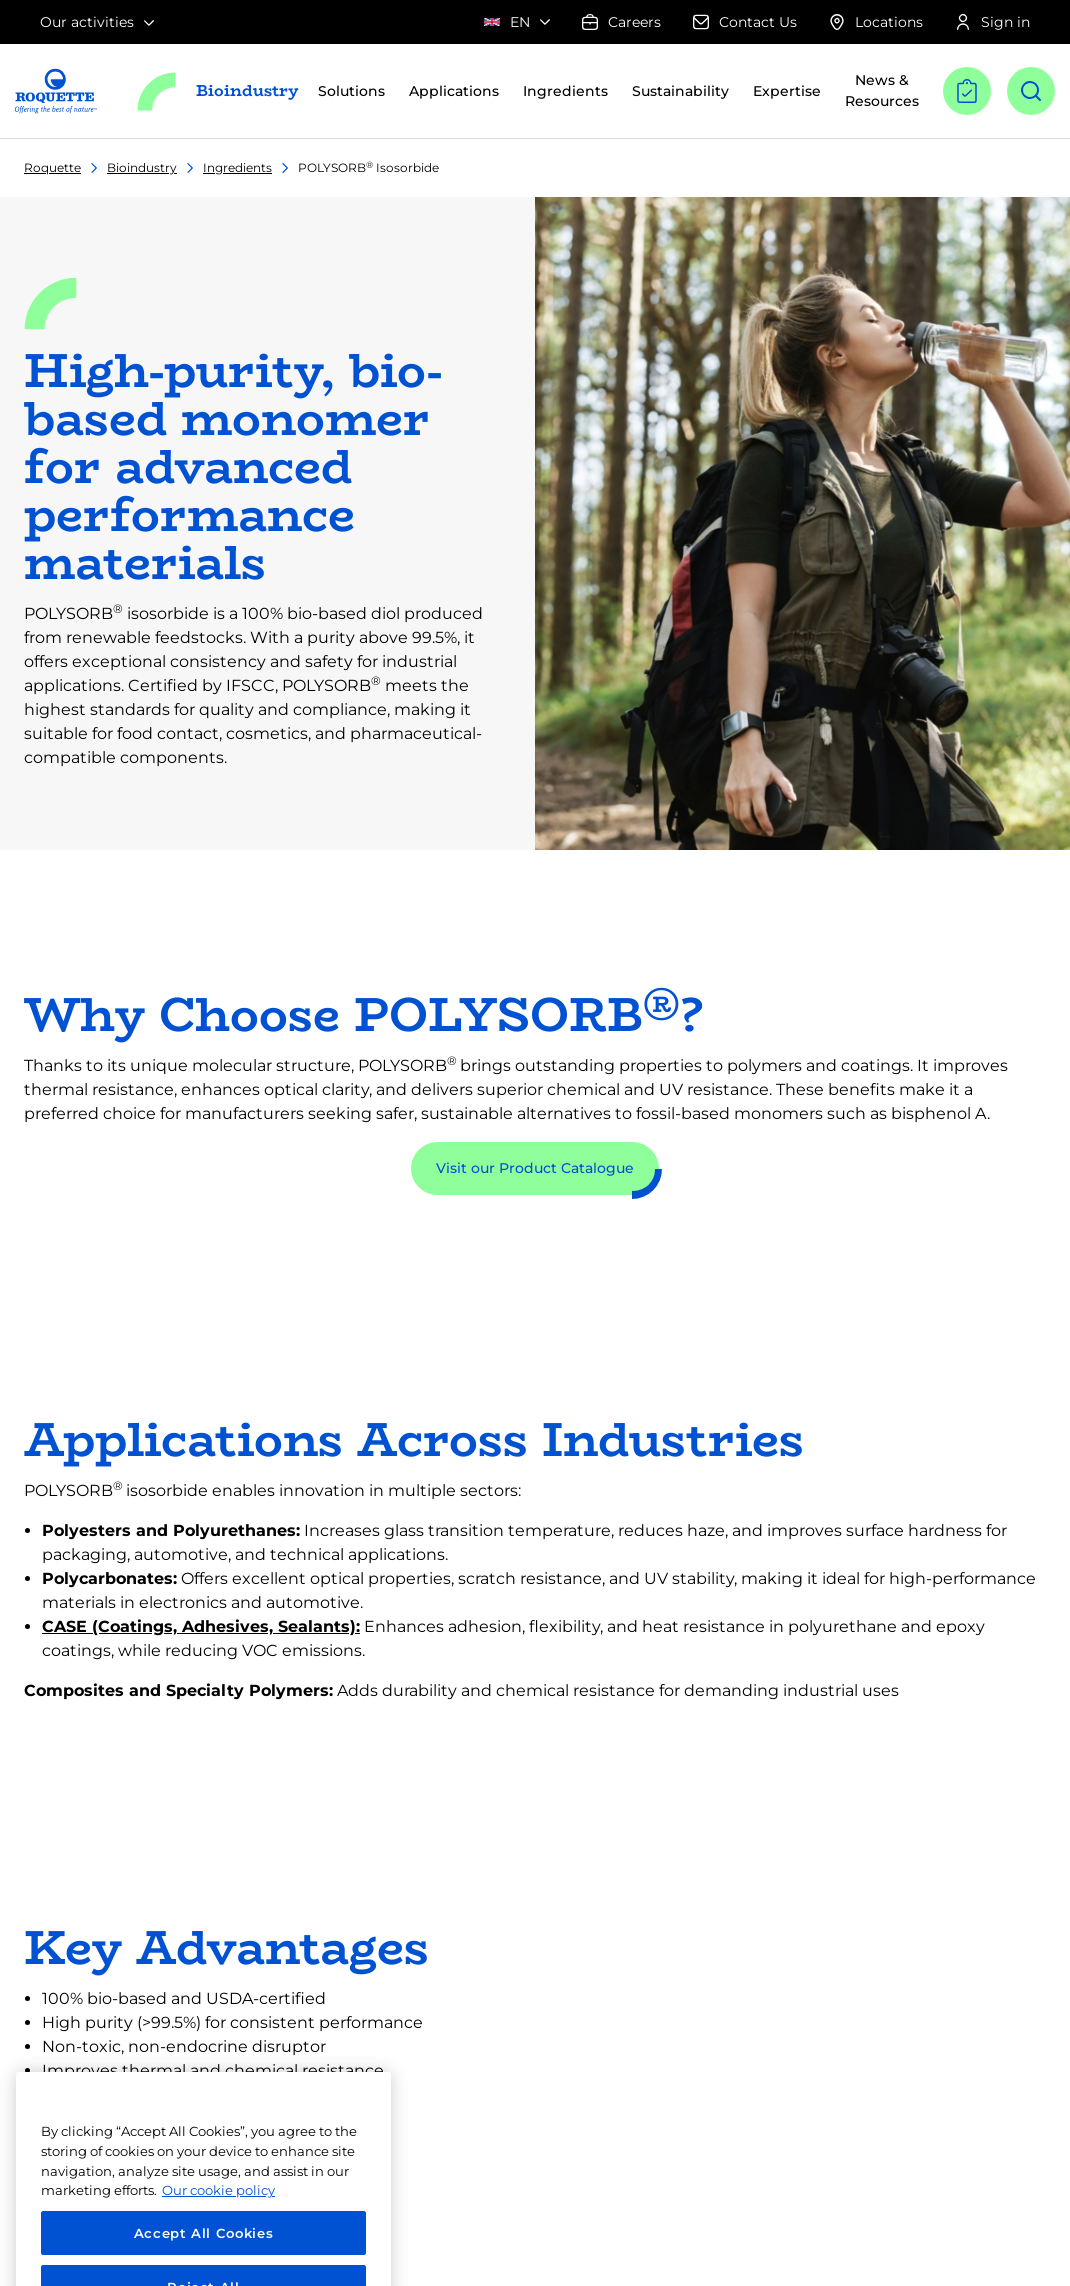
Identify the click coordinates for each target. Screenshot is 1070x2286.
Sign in (992, 22)
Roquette (52, 167)
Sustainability (680, 91)
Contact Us (745, 22)
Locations (876, 22)
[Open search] (1031, 91)
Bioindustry (142, 167)
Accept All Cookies (204, 2258)
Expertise (787, 91)
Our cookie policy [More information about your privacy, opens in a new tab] (218, 2216)
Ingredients (237, 167)
